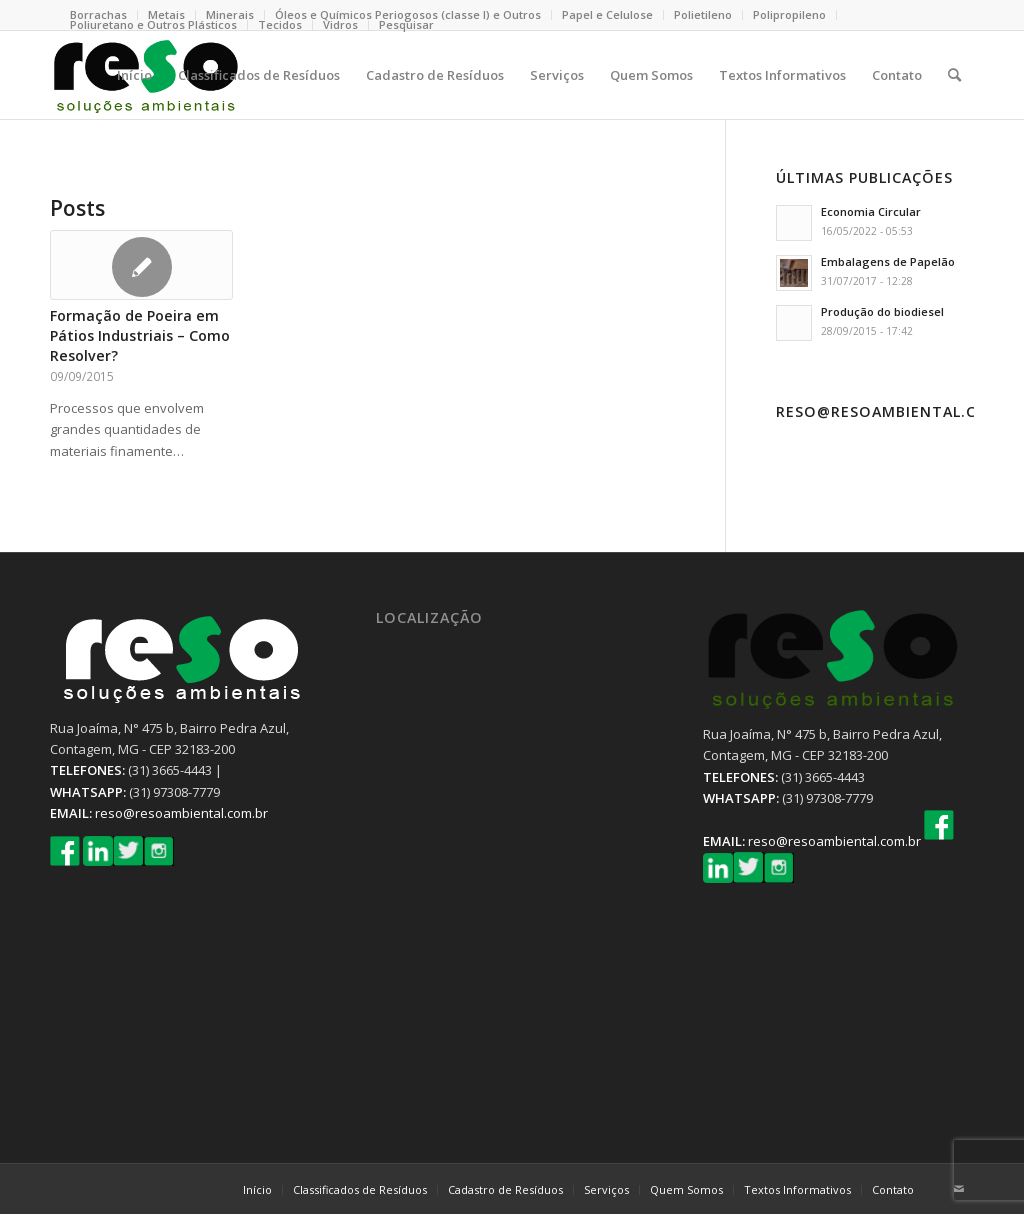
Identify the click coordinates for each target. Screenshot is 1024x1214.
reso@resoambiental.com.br (181, 813)
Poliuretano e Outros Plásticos (153, 24)
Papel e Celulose (607, 14)
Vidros (340, 24)
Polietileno (703, 14)
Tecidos (280, 24)
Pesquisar (406, 24)
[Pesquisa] (954, 75)
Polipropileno (789, 14)
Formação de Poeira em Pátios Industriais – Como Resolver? (140, 335)
